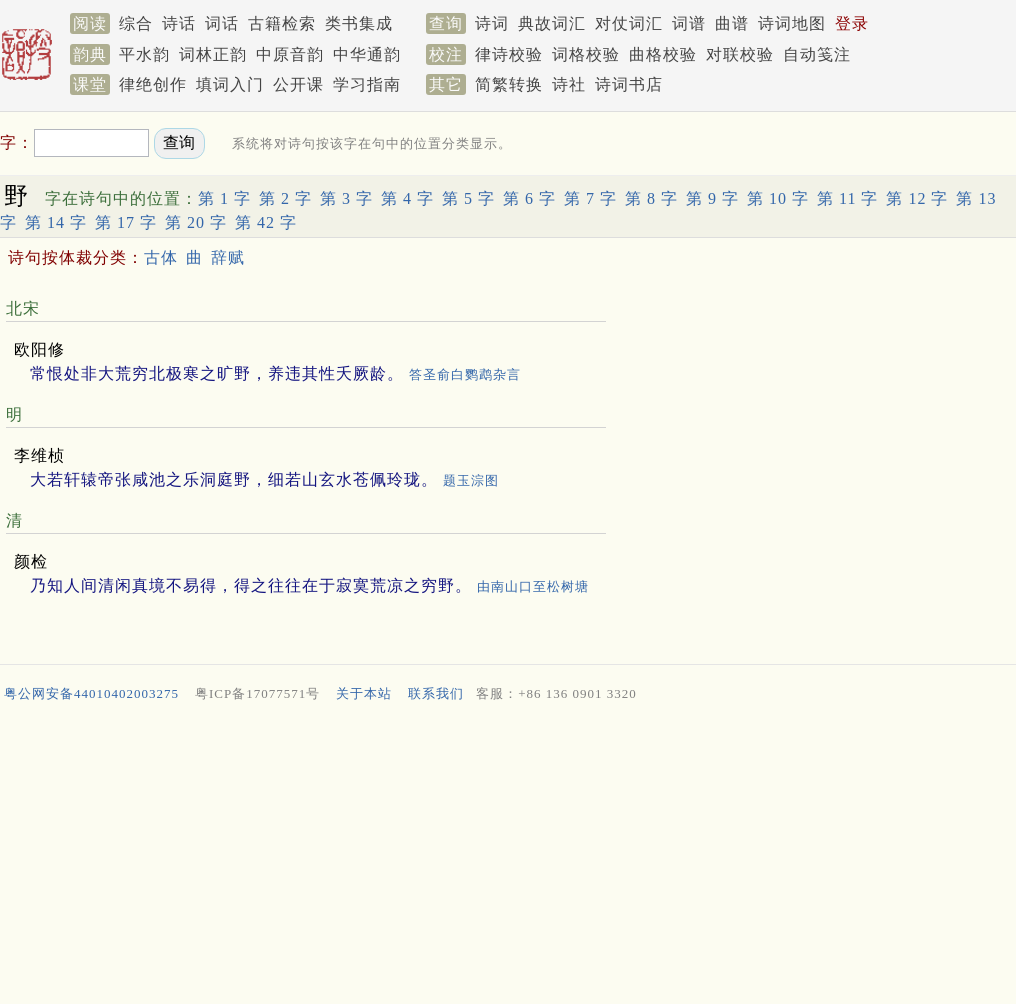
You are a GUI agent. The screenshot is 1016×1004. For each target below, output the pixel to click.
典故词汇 (552, 23)
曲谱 (732, 23)
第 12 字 (917, 198)
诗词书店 (629, 84)
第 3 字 (346, 198)
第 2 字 (285, 198)
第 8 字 (651, 198)
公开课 (298, 84)
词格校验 (586, 54)
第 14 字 (56, 222)
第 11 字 (847, 198)
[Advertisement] (508, 858)
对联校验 (740, 54)
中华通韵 (367, 54)
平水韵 (144, 54)
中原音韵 (290, 54)
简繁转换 (509, 84)
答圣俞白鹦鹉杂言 (465, 374)
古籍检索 (282, 23)
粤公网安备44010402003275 (91, 693)
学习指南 (367, 84)
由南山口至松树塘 (533, 586)
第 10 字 (778, 198)
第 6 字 (529, 198)
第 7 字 (590, 198)
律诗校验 (509, 54)
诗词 (492, 23)
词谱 (689, 23)
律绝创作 (153, 84)
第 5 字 (468, 198)
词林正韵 (213, 54)
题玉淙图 (471, 480)
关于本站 (364, 693)
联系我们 (436, 693)
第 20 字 (196, 222)
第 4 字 (407, 198)
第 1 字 (224, 198)
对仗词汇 (629, 23)
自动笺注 (817, 54)
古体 (161, 257)
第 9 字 (712, 198)
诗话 (179, 23)
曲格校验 (663, 54)
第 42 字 (266, 222)
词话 (222, 23)
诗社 (569, 84)
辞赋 (228, 257)
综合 (136, 23)
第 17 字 (126, 222)
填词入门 (230, 84)
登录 (852, 23)
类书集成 (359, 23)
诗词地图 (792, 23)
